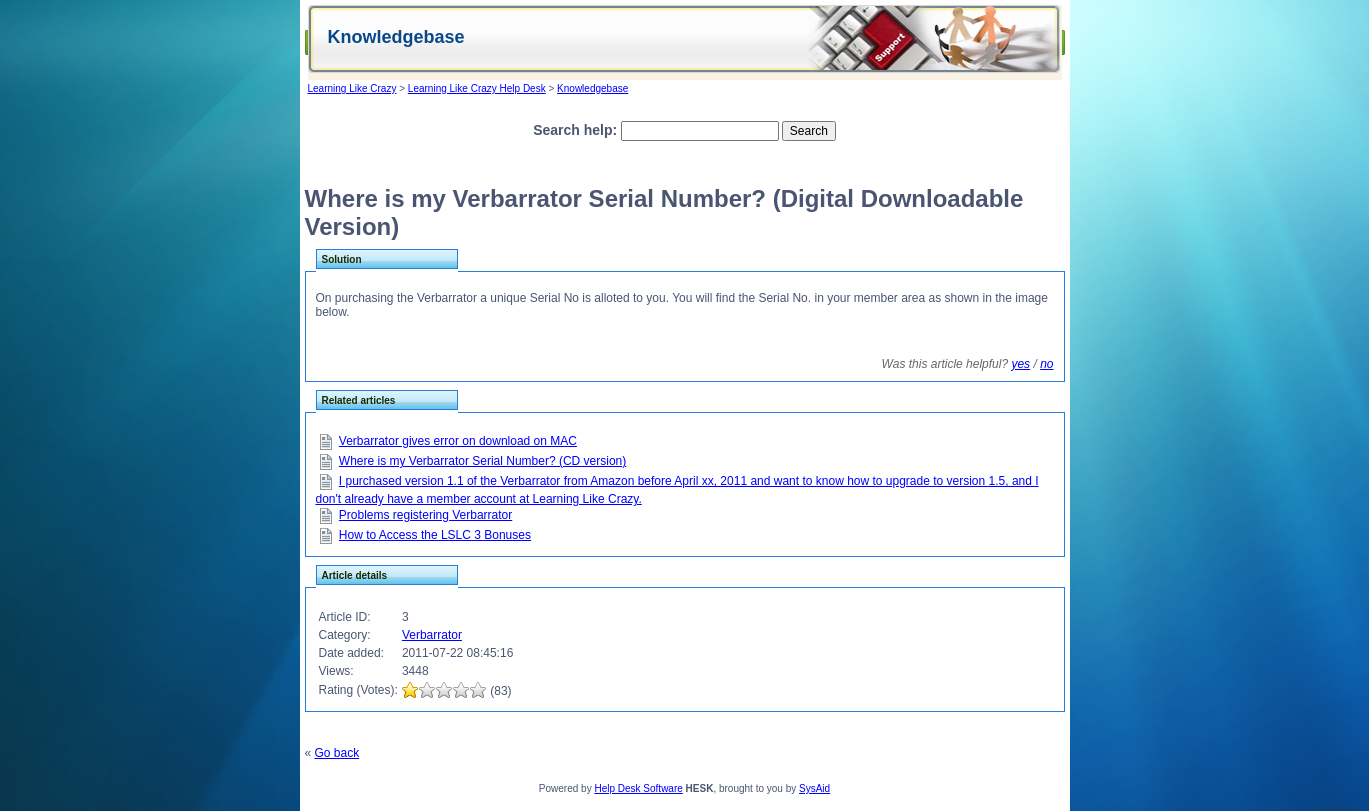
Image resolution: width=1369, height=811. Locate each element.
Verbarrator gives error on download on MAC (458, 441)
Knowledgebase (592, 88)
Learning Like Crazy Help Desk (477, 88)
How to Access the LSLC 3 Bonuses (435, 535)
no (1046, 364)
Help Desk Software (638, 788)
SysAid (814, 788)
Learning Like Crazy (352, 88)
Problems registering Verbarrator (425, 515)
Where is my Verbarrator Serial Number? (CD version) (482, 461)
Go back (337, 753)
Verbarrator (432, 635)
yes (1020, 364)
